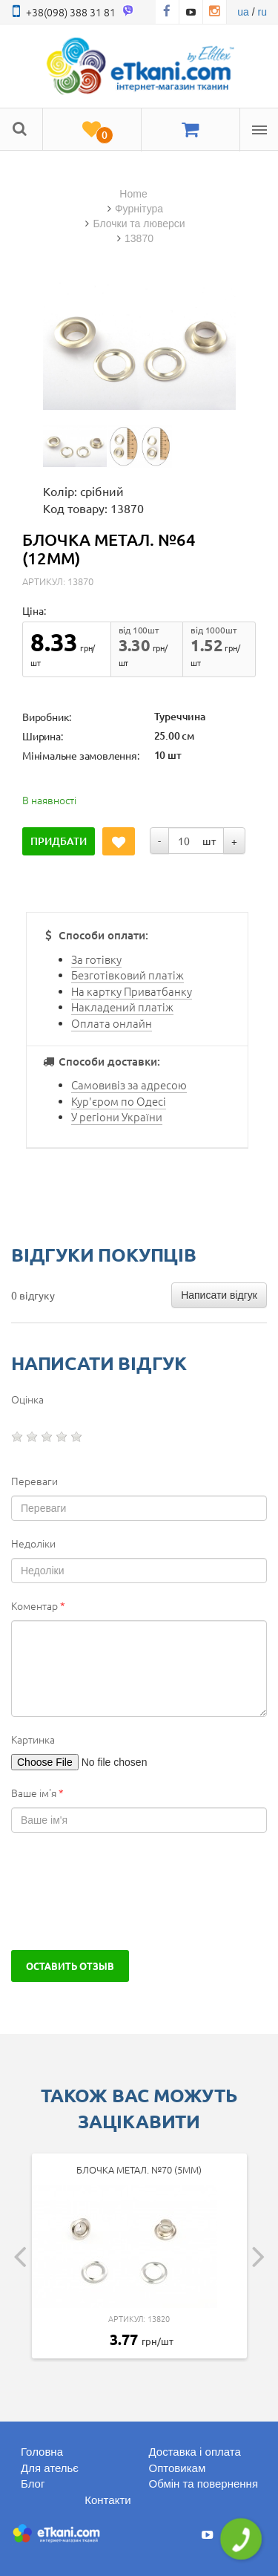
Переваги (34, 1480)
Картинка (33, 1739)
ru (262, 12)
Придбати (58, 841)
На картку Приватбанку (131, 991)
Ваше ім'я (37, 1792)
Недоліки (33, 1543)
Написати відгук (219, 1295)
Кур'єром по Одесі (118, 1101)
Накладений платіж (122, 1006)
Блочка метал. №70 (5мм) (139, 2169)
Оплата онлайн (111, 1023)
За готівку (96, 959)
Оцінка (27, 1399)
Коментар (38, 1605)
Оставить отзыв (70, 1965)
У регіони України (116, 1116)
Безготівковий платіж (127, 974)
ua (243, 12)
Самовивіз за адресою (129, 1084)
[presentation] (123, 1891)
